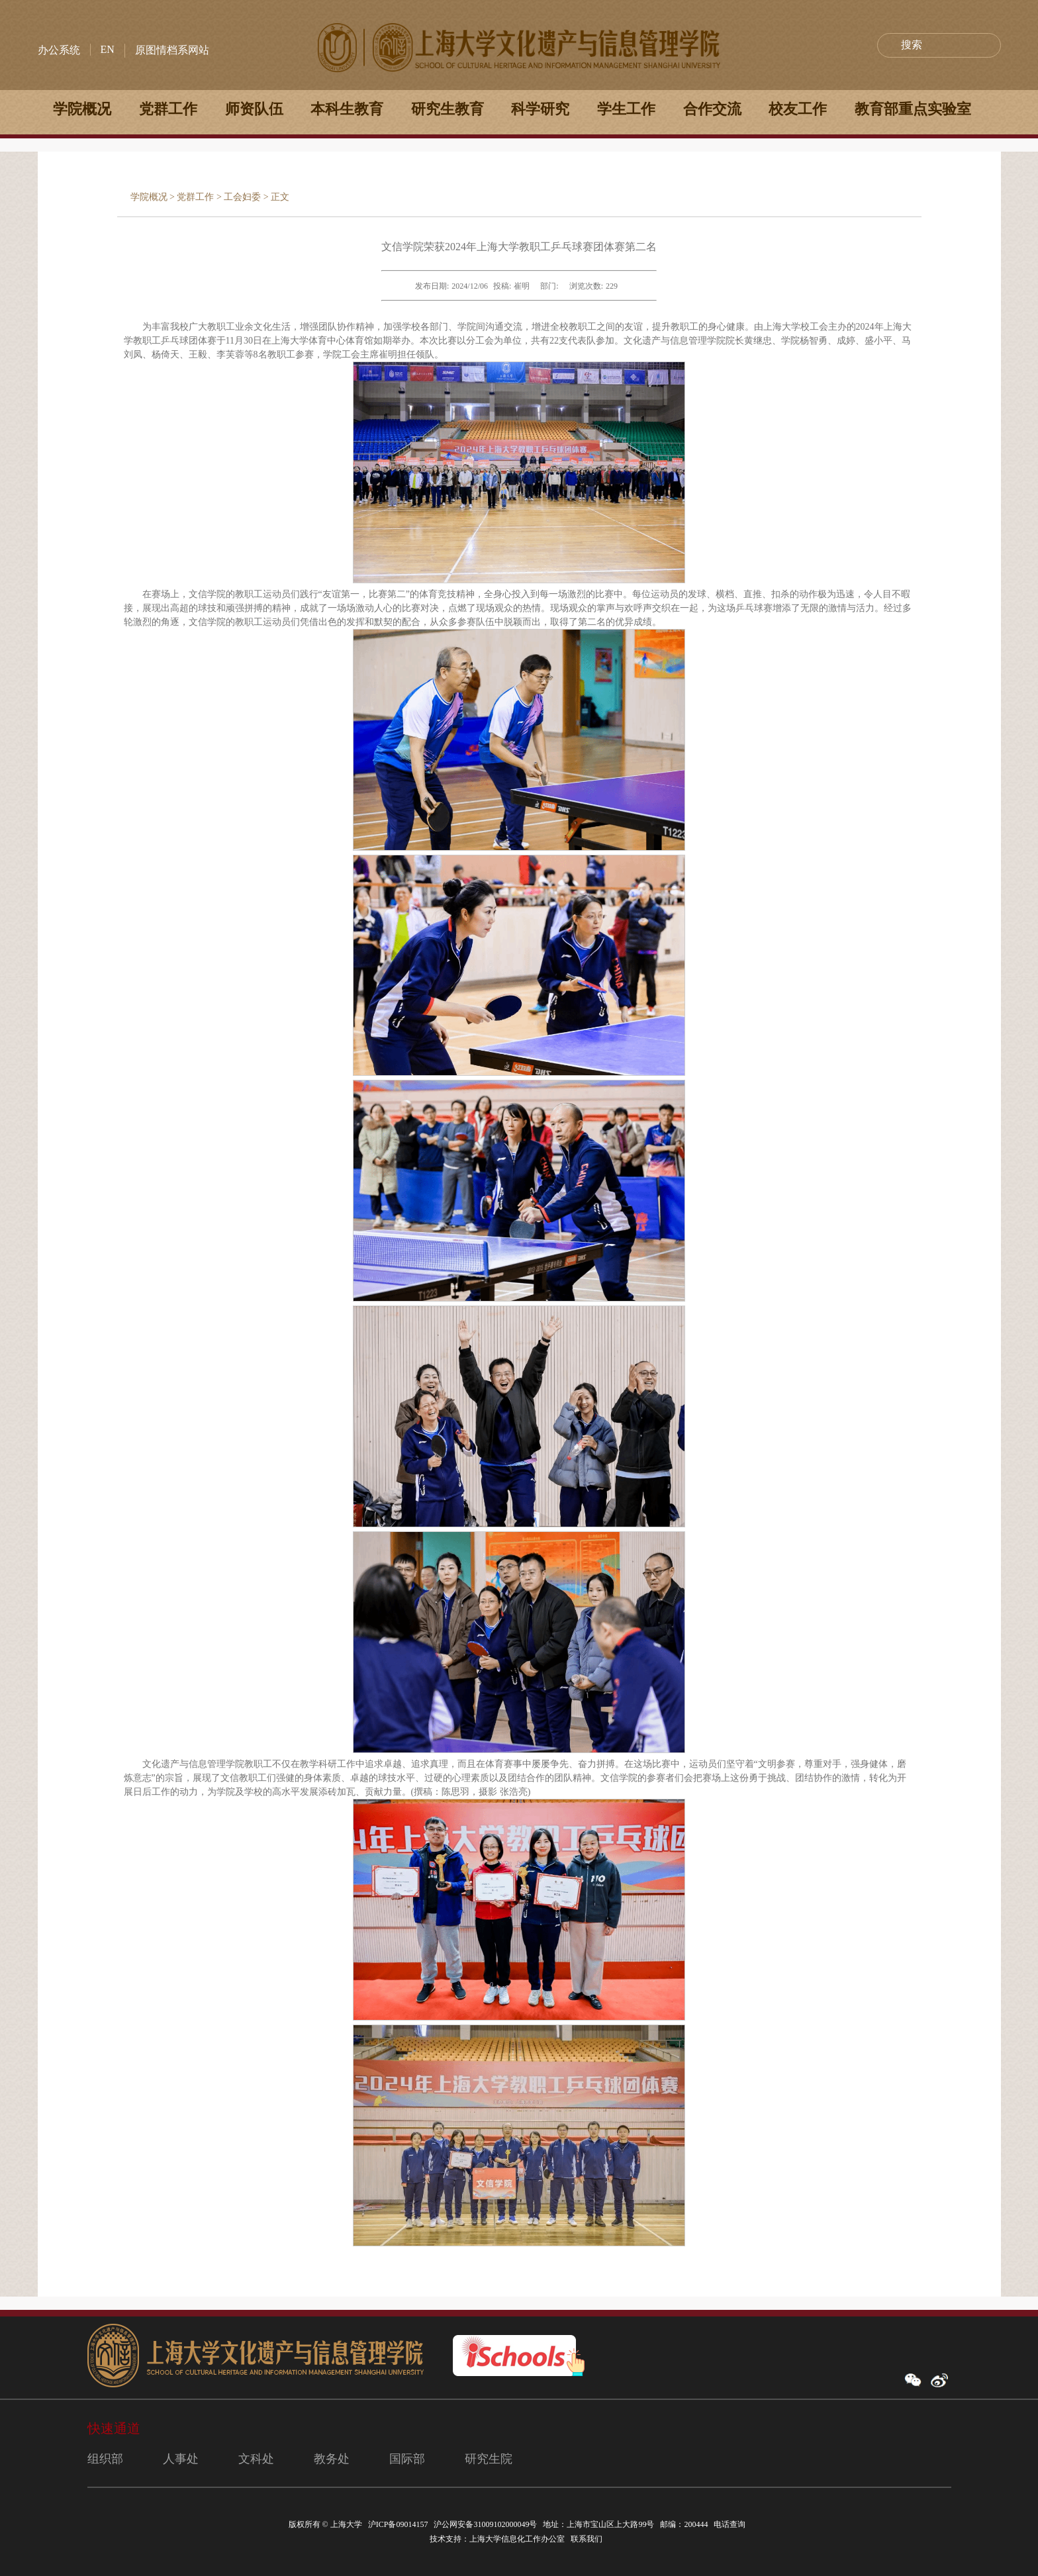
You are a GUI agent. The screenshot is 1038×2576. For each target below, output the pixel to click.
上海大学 (345, 2524)
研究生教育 (447, 109)
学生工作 (626, 109)
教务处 (332, 2458)
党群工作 (168, 109)
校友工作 (798, 109)
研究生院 (488, 2458)
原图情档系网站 (172, 50)
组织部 (105, 2458)
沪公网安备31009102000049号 (485, 2524)
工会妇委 (242, 197)
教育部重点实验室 (913, 109)
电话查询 (730, 2524)
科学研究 (540, 109)
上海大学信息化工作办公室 (520, 2539)
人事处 (181, 2458)
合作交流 (712, 109)
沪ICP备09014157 (399, 2524)
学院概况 (82, 109)
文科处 (256, 2458)
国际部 (407, 2458)
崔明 (522, 286)
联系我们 (587, 2539)
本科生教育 (346, 109)
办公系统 (59, 50)
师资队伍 (254, 109)
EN (108, 49)
